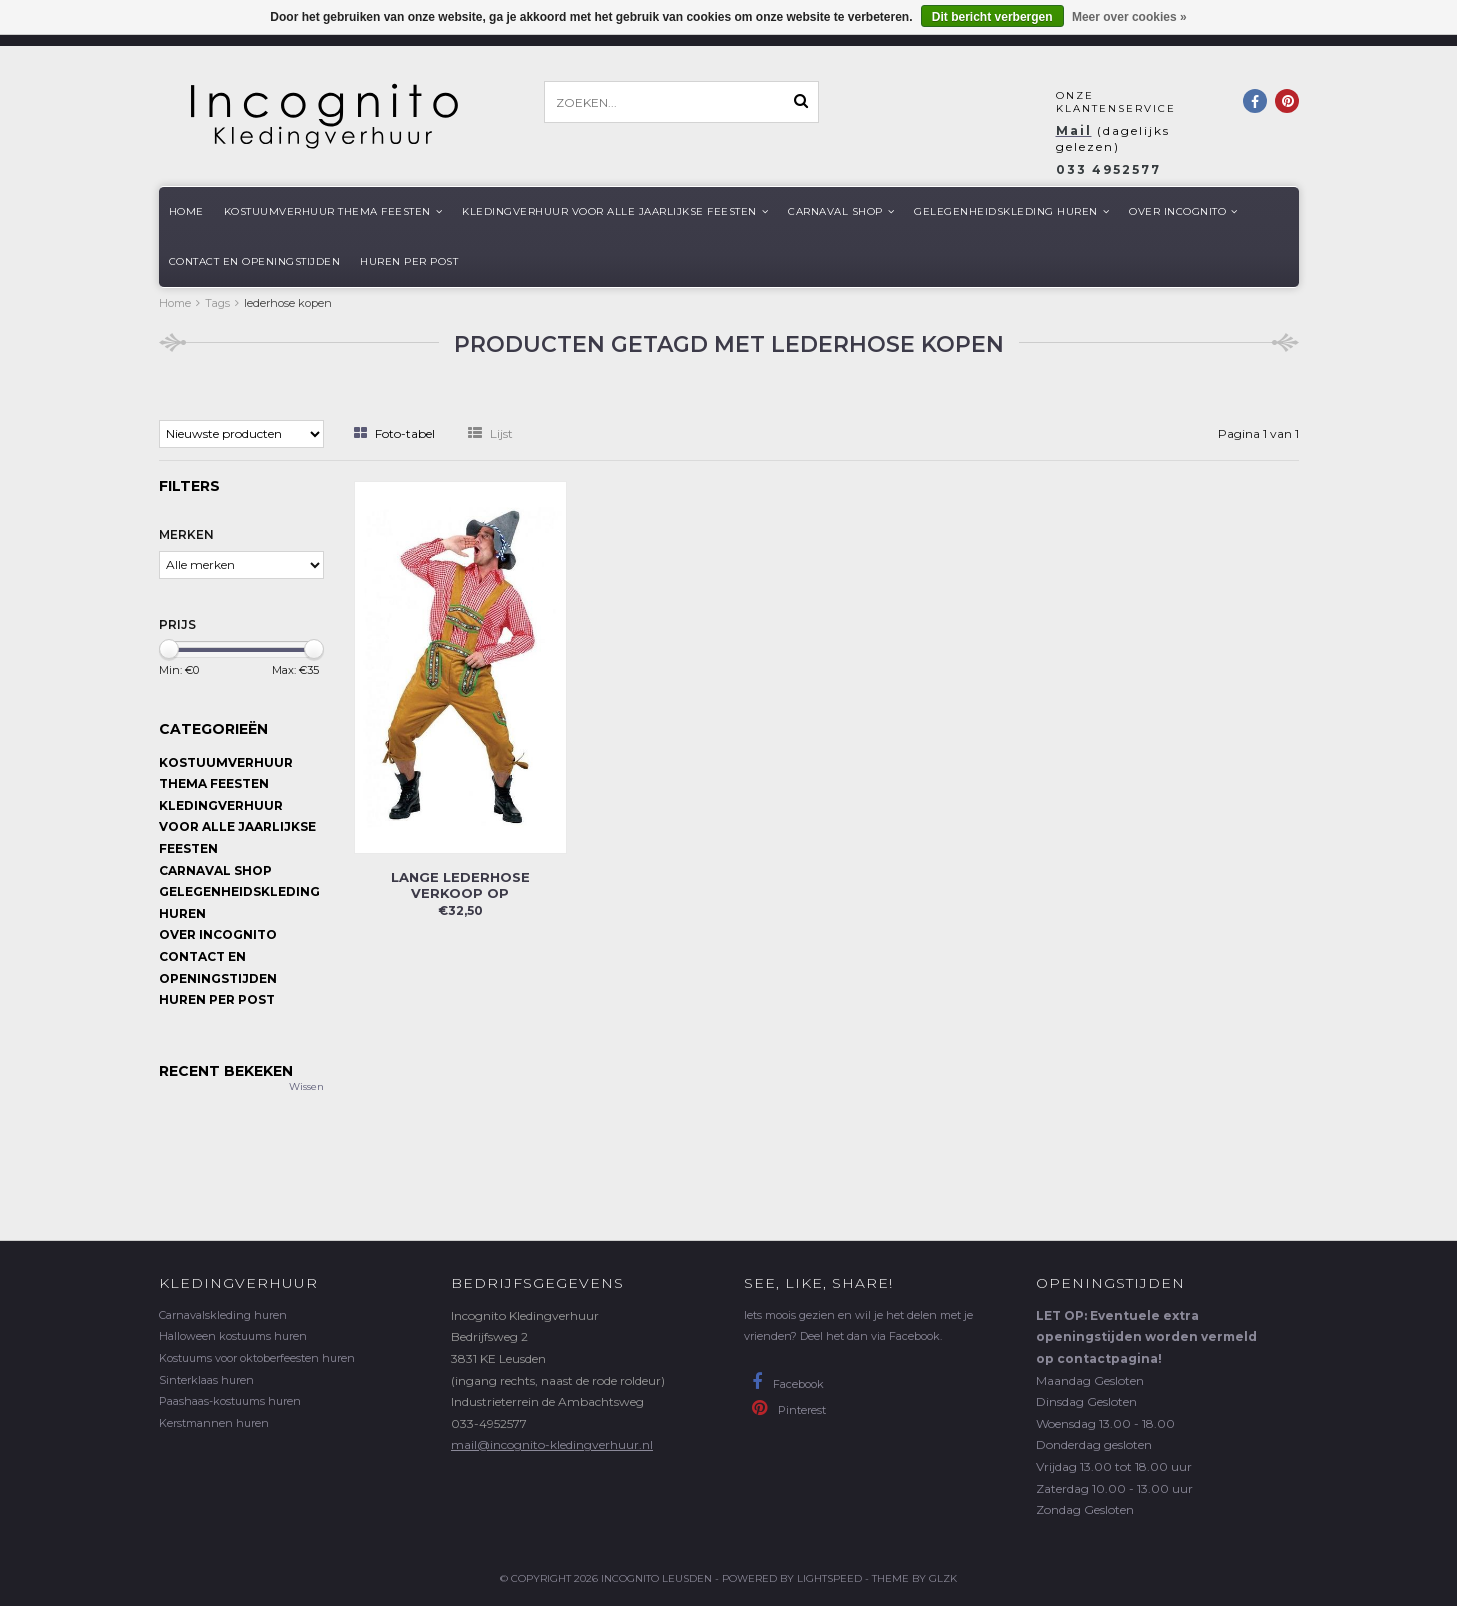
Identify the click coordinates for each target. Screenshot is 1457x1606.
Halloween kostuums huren (233, 1336)
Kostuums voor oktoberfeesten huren (257, 1358)
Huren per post (409, 261)
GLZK (943, 1578)
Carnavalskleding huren (223, 1315)
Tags (217, 303)
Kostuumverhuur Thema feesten (333, 211)
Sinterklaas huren (206, 1380)
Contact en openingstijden (255, 261)
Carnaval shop (841, 211)
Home (186, 211)
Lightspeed (829, 1578)
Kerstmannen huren (214, 1423)
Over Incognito (1183, 211)
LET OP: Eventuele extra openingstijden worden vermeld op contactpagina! (1146, 1337)
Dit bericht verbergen (992, 17)
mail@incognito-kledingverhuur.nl (552, 1444)
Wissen (306, 1086)
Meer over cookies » (1129, 17)
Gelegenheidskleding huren (1011, 211)
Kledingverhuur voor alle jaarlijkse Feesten (615, 211)
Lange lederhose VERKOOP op (460, 885)
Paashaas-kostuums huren (230, 1401)
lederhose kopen (288, 303)
